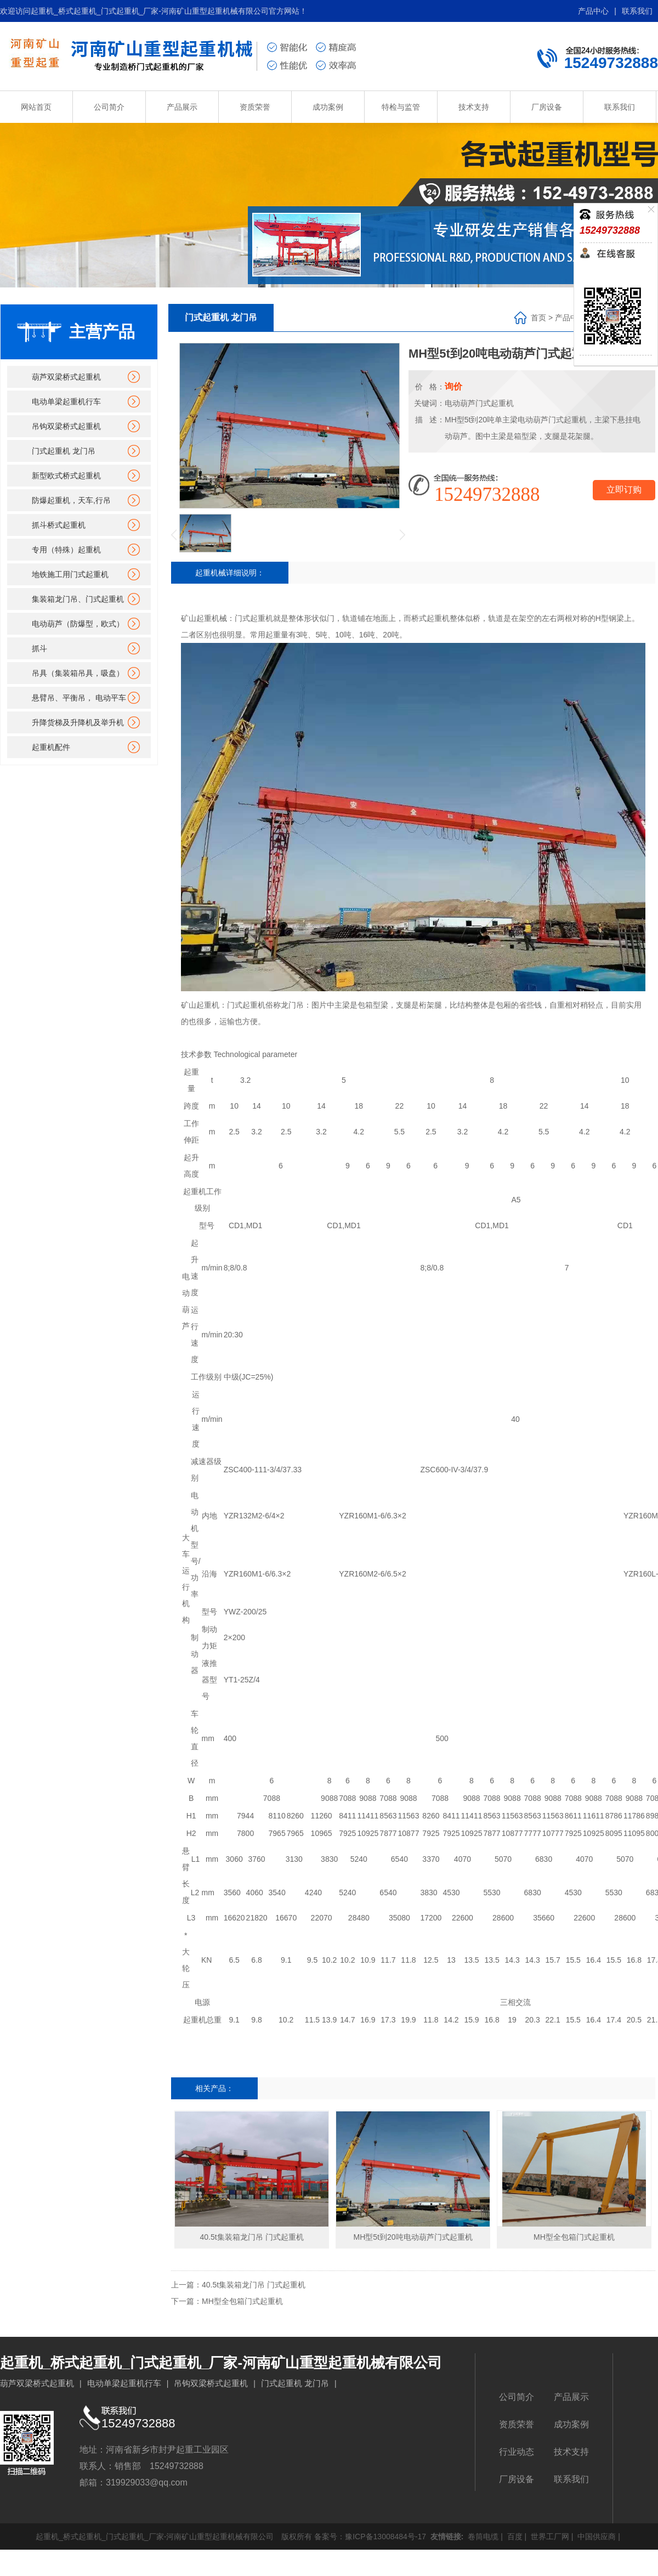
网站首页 (36, 107)
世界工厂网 (549, 2536)
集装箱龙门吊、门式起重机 (78, 599)
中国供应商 (595, 2536)
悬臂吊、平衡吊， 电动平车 (79, 697)
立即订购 (624, 489)
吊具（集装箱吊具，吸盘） (78, 673)
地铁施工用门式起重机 (70, 574)
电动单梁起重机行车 (66, 401)
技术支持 (473, 107)
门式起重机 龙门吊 (63, 451)
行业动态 (516, 2451)
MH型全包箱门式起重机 (242, 2301)
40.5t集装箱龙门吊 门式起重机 (253, 2284)
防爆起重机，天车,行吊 (71, 500)
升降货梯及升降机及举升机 (78, 722)
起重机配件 (51, 747)
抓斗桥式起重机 (59, 525)
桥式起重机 (430, 618)
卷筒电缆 (482, 2536)
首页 (538, 317)
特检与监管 (401, 107)
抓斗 (39, 648)
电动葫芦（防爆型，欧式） (78, 623)
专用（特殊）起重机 (66, 549)
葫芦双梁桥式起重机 (66, 376)
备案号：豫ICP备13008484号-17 (370, 2536)
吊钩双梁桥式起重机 (66, 426)
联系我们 (637, 11)
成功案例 (328, 107)
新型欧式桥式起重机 (66, 475)
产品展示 (182, 107)
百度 (514, 2536)
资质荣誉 (255, 107)
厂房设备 (546, 107)
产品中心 (593, 11)
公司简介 (109, 107)
